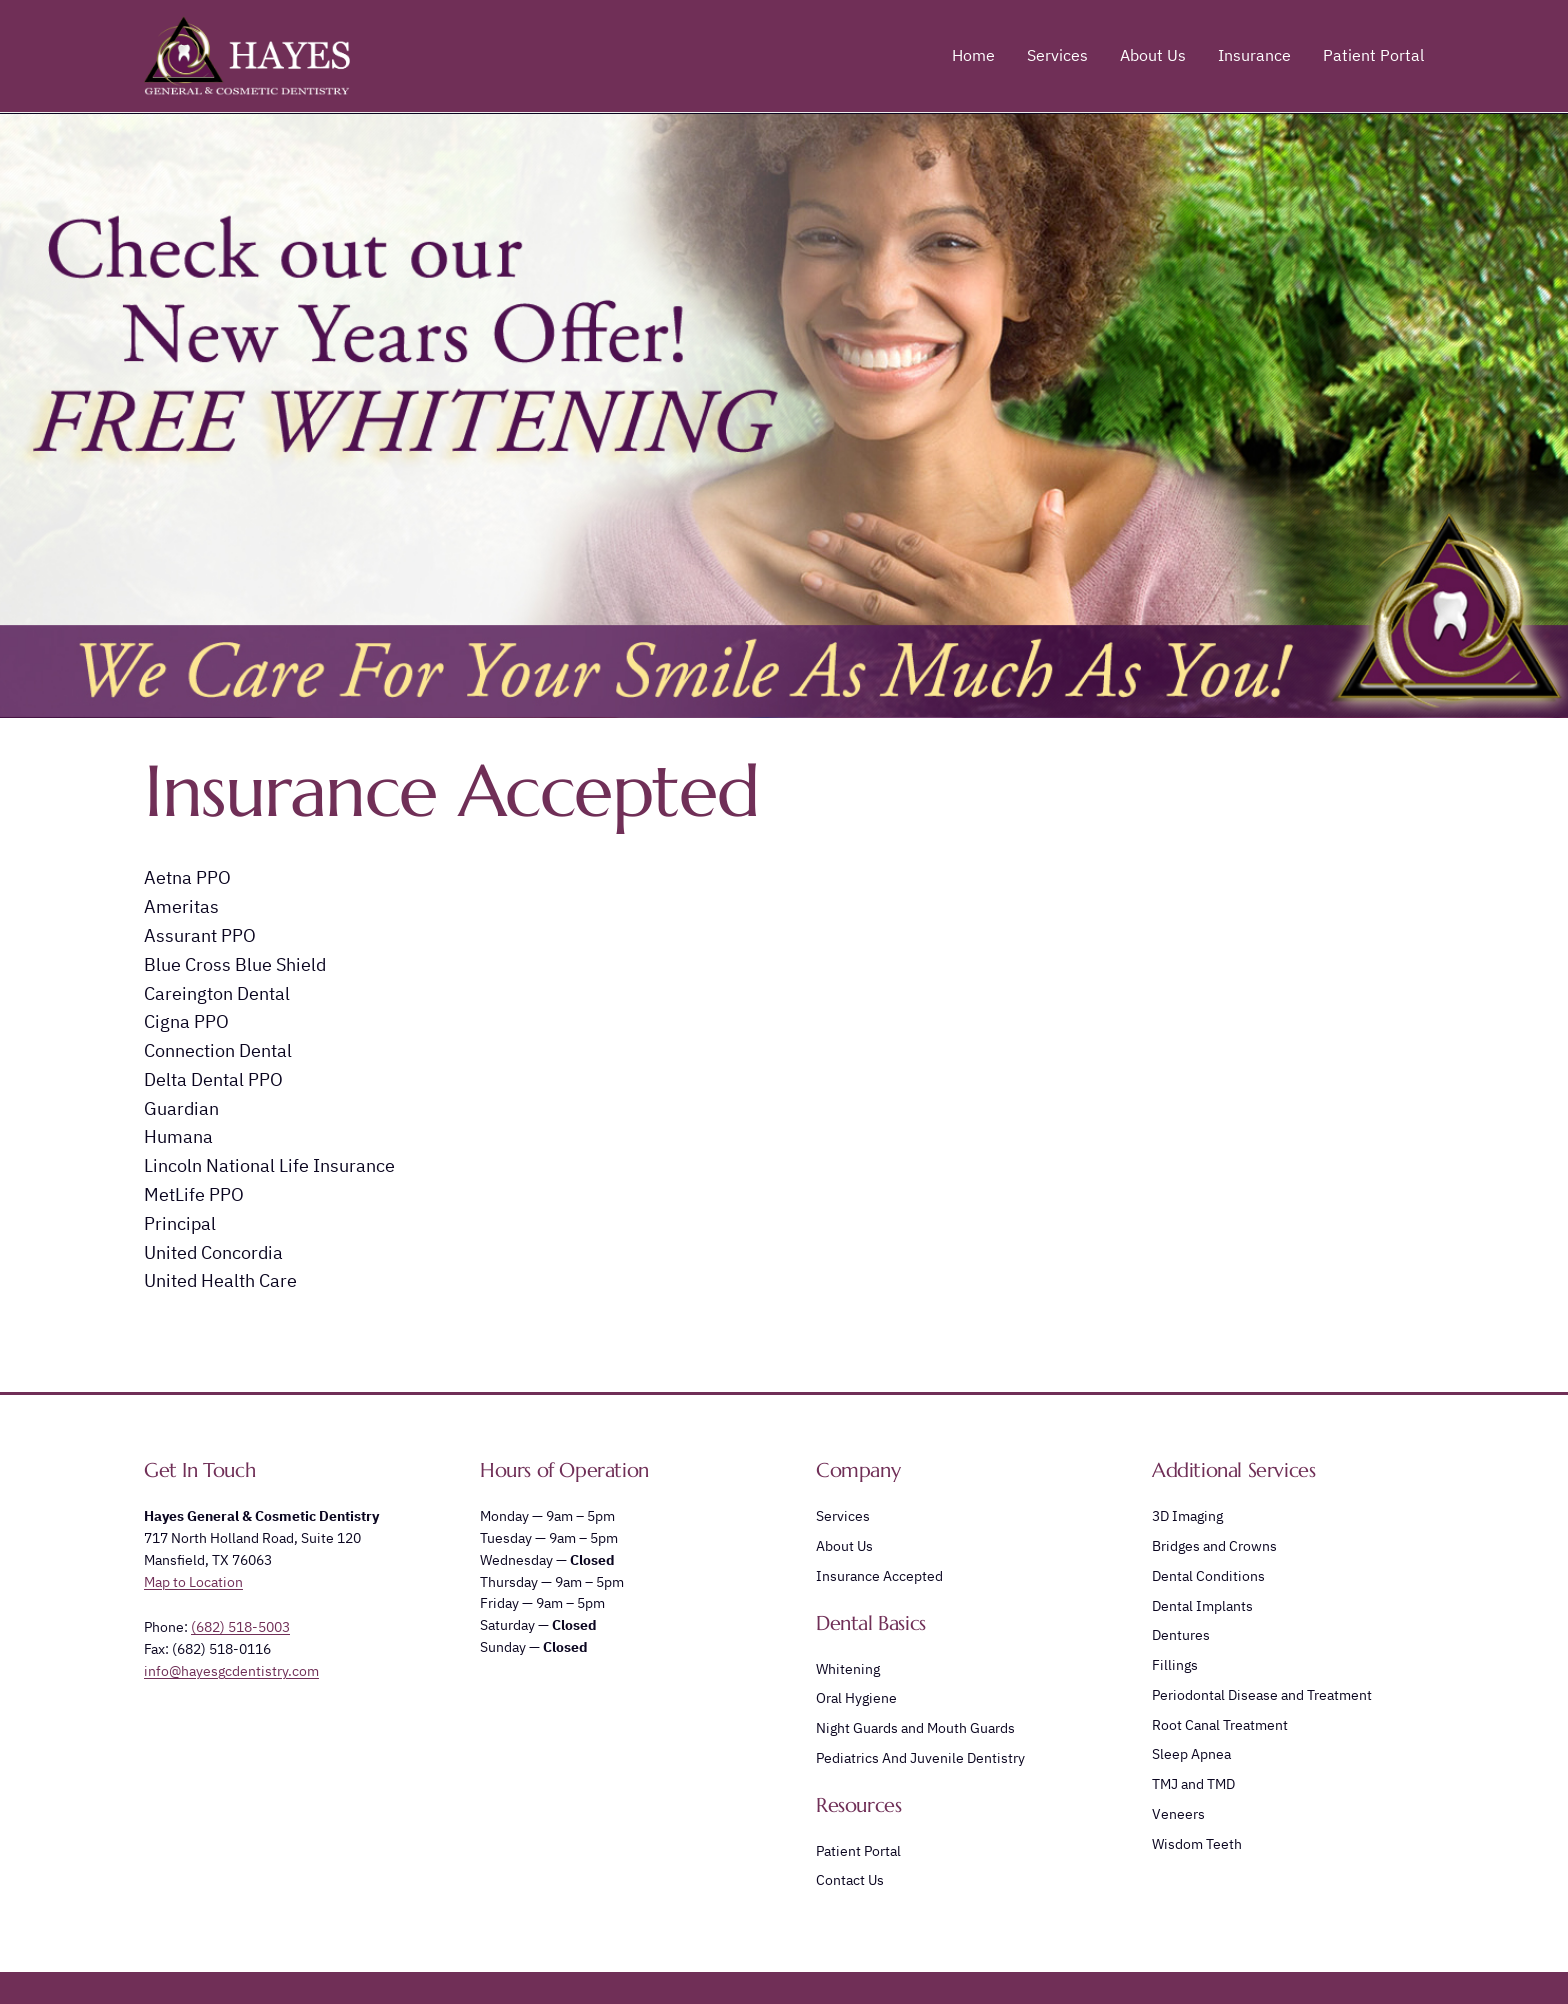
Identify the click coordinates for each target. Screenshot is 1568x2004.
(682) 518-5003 (240, 1627)
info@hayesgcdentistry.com (231, 1671)
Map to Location (193, 1582)
